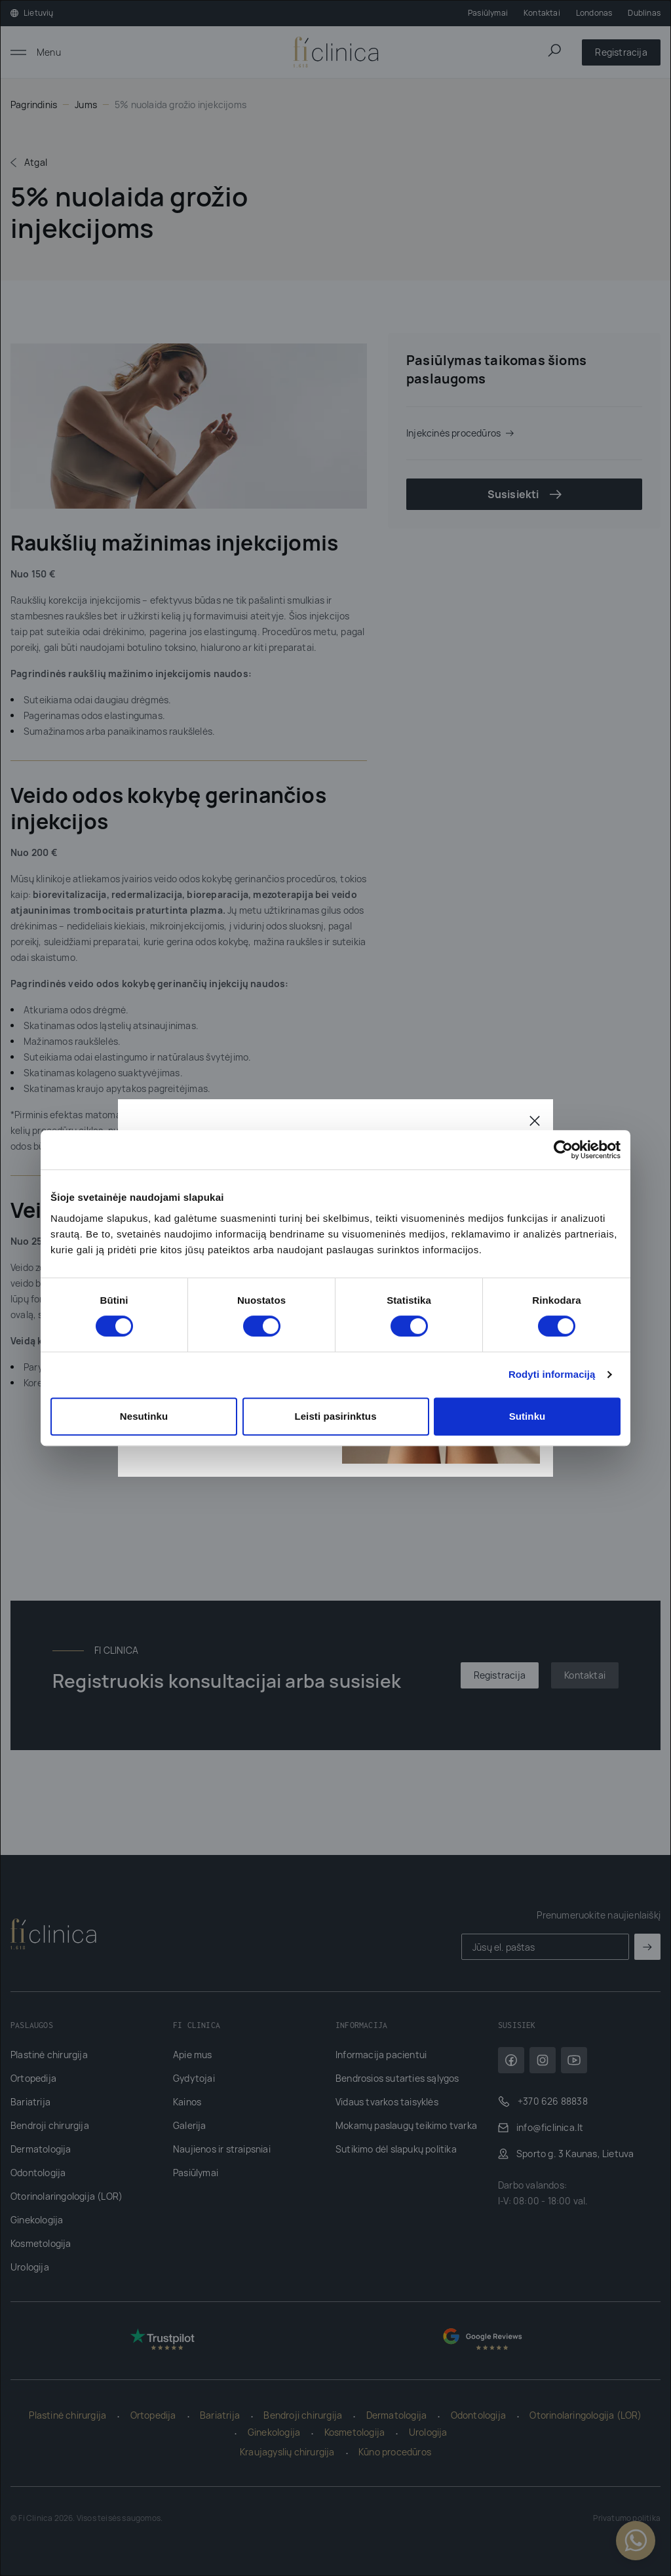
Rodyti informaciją (552, 1374)
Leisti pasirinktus (335, 1416)
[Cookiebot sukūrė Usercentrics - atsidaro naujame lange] (563, 1150)
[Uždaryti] (534, 1120)
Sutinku (527, 1416)
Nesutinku (144, 1416)
